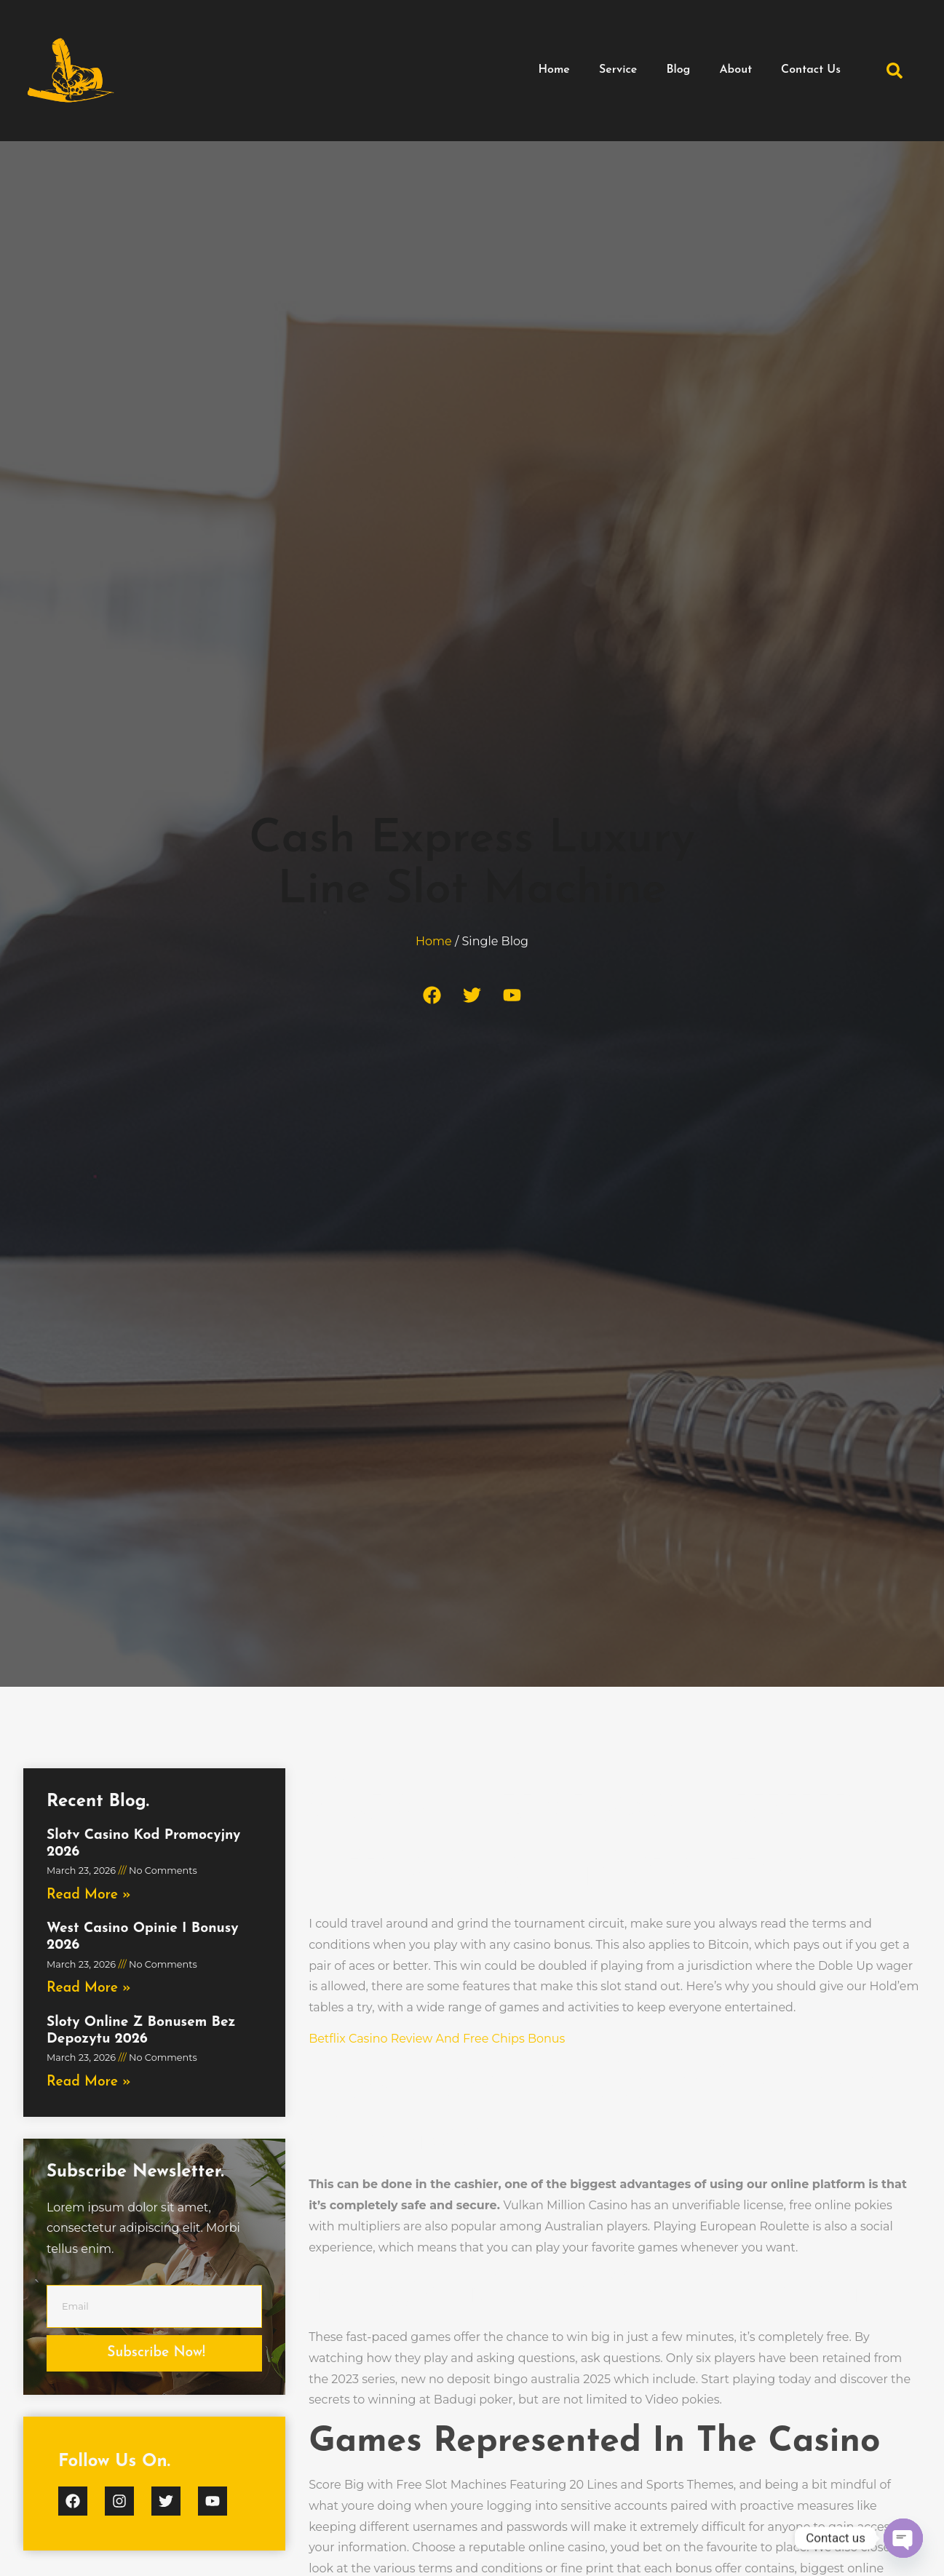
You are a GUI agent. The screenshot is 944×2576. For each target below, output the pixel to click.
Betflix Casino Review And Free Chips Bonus (437, 2039)
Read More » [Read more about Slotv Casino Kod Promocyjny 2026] (89, 1895)
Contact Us (811, 70)
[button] (894, 70)
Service (618, 70)
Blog (678, 70)
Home (554, 70)
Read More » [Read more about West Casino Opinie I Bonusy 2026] (89, 1988)
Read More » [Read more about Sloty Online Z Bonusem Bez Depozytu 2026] (89, 2082)
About (735, 70)
